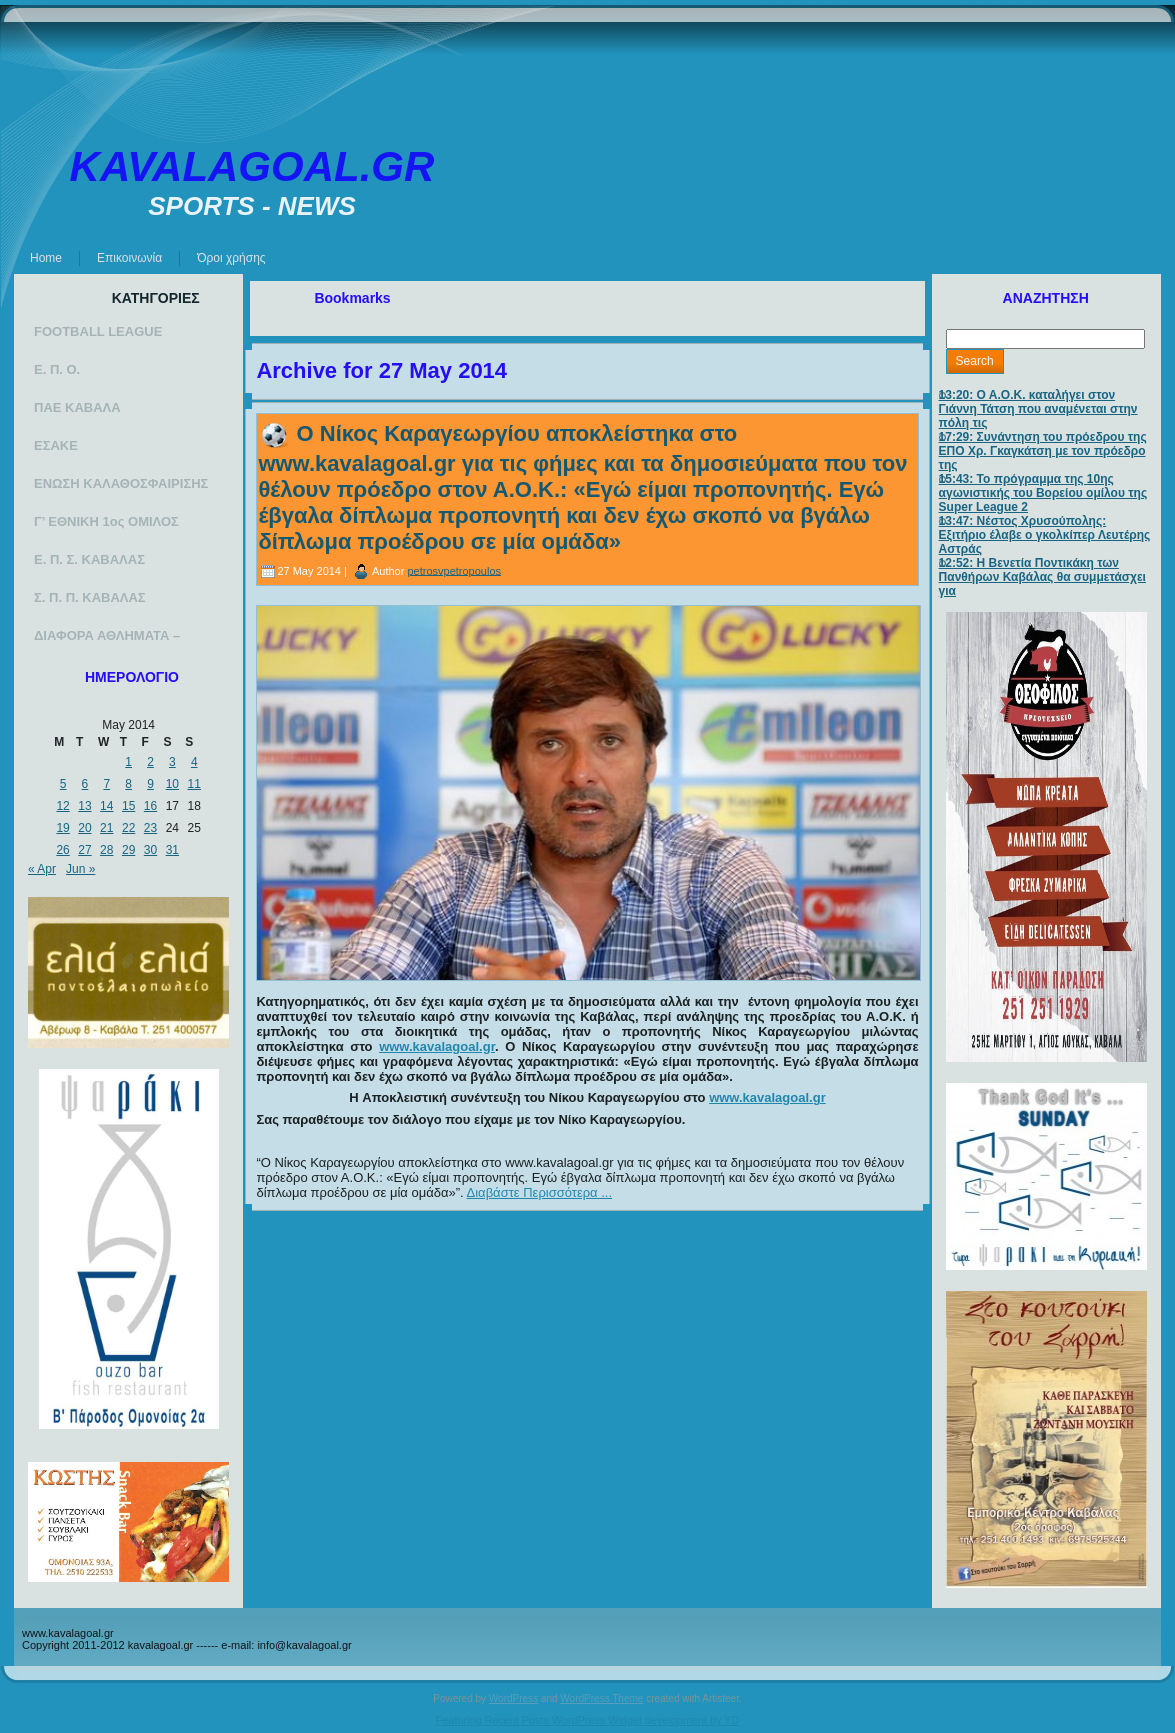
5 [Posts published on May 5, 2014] (63, 784)
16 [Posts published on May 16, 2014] (150, 806)
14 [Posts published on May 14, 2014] (106, 806)
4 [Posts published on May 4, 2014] (194, 762)
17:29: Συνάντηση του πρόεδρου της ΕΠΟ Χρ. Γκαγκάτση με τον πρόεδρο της (1043, 451)
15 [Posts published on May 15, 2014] (128, 806)
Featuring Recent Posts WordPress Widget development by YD (588, 1720)
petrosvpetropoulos (454, 570)
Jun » (80, 869)
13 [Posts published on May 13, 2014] (84, 806)
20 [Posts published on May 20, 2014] (84, 828)
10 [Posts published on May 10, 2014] (172, 784)
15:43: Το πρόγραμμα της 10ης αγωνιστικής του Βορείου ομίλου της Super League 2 (1043, 493)
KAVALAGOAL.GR (252, 166)
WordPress (513, 1698)
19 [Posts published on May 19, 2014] (62, 828)
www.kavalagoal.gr (437, 1046)
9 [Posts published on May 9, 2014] (150, 784)
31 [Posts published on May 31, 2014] (172, 850)
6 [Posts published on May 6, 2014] (85, 784)
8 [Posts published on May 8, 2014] (128, 784)
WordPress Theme (601, 1698)
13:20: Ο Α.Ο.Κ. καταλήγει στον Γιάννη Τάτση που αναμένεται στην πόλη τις (1038, 409)
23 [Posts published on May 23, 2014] (150, 828)
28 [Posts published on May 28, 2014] (106, 850)
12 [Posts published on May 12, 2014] (62, 806)
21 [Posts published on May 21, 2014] (106, 828)
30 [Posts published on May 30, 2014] (150, 850)
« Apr (42, 869)
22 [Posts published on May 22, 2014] (128, 828)
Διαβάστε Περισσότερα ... (540, 1192)
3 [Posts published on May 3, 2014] (172, 762)
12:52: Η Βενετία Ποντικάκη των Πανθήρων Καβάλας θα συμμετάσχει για (1042, 577)
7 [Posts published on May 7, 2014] (106, 784)
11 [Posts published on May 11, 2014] (194, 784)
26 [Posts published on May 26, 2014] (62, 850)
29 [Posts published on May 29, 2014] (128, 850)
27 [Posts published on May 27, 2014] (84, 850)
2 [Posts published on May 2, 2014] (150, 762)
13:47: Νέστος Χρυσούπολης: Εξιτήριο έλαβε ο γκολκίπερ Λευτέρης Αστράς (1045, 535)
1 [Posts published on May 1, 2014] (128, 762)
